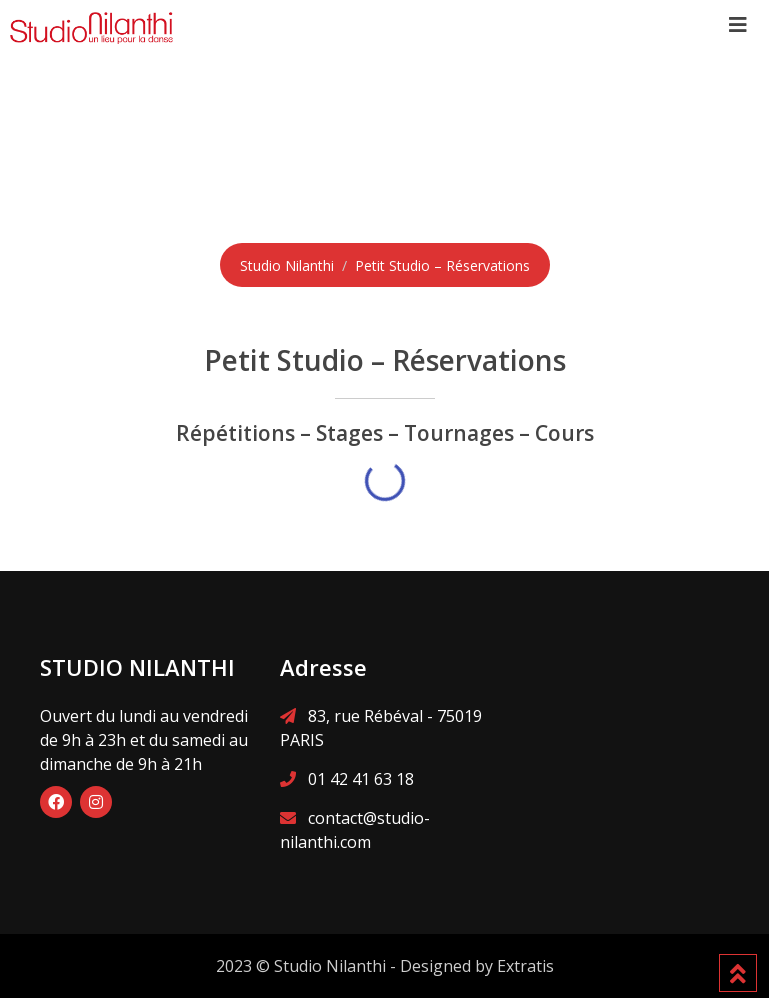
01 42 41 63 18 (361, 779)
